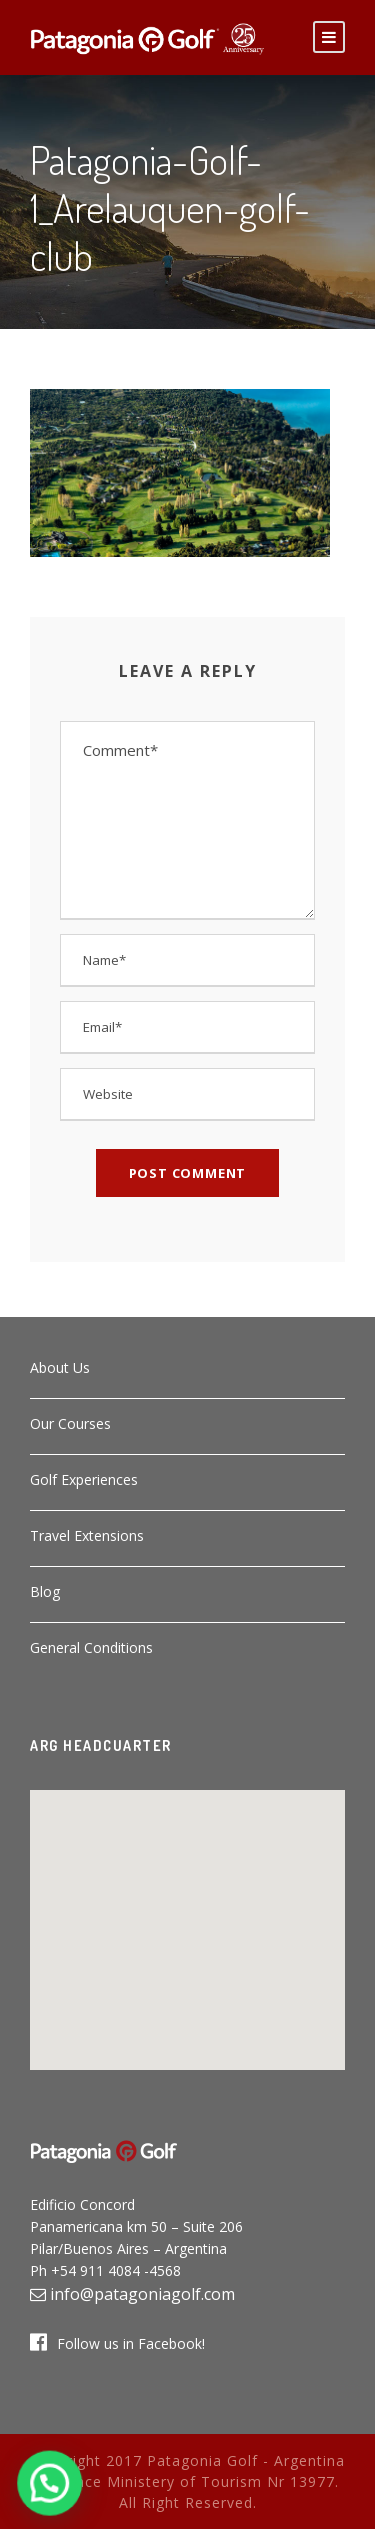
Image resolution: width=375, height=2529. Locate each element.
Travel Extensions (87, 1535)
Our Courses (70, 1423)
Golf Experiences (84, 1479)
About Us (60, 1367)
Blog (45, 1591)
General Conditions (91, 1647)
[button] (188, 1918)
